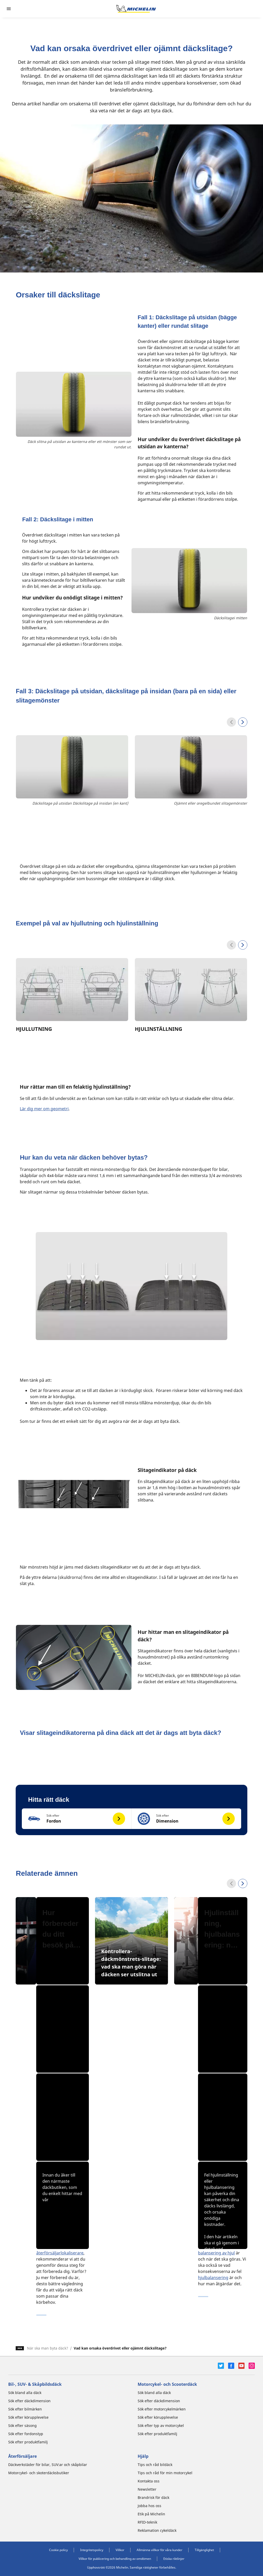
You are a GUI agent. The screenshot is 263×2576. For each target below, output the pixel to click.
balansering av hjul (216, 2253)
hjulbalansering (213, 2277)
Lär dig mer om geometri (44, 1109)
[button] (77, 1818)
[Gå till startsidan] (136, 8)
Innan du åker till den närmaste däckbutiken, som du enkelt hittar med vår (62, 2187)
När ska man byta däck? (47, 2348)
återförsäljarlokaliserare (59, 2253)
